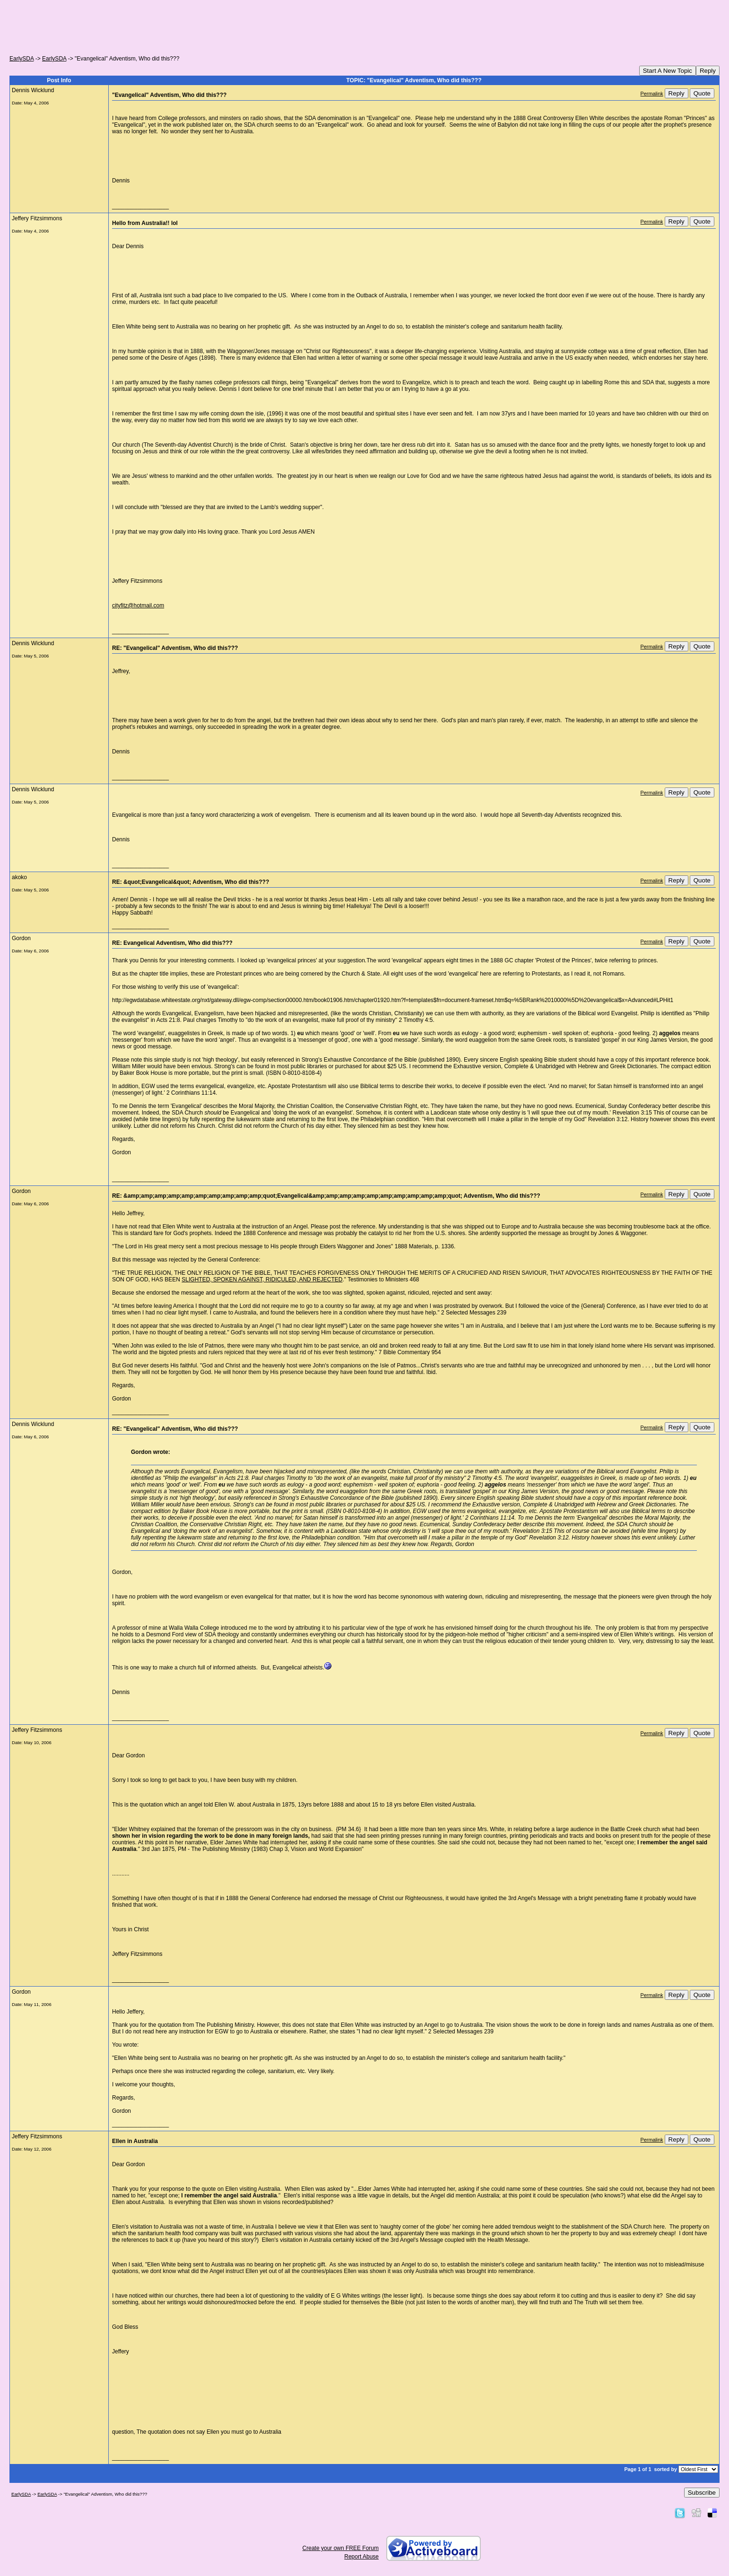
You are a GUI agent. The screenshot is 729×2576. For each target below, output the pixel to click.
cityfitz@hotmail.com (138, 605)
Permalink (652, 93)
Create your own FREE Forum (341, 2548)
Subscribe (702, 2492)
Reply (708, 70)
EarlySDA (21, 58)
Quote (702, 93)
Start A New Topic (667, 70)
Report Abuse (361, 2556)
